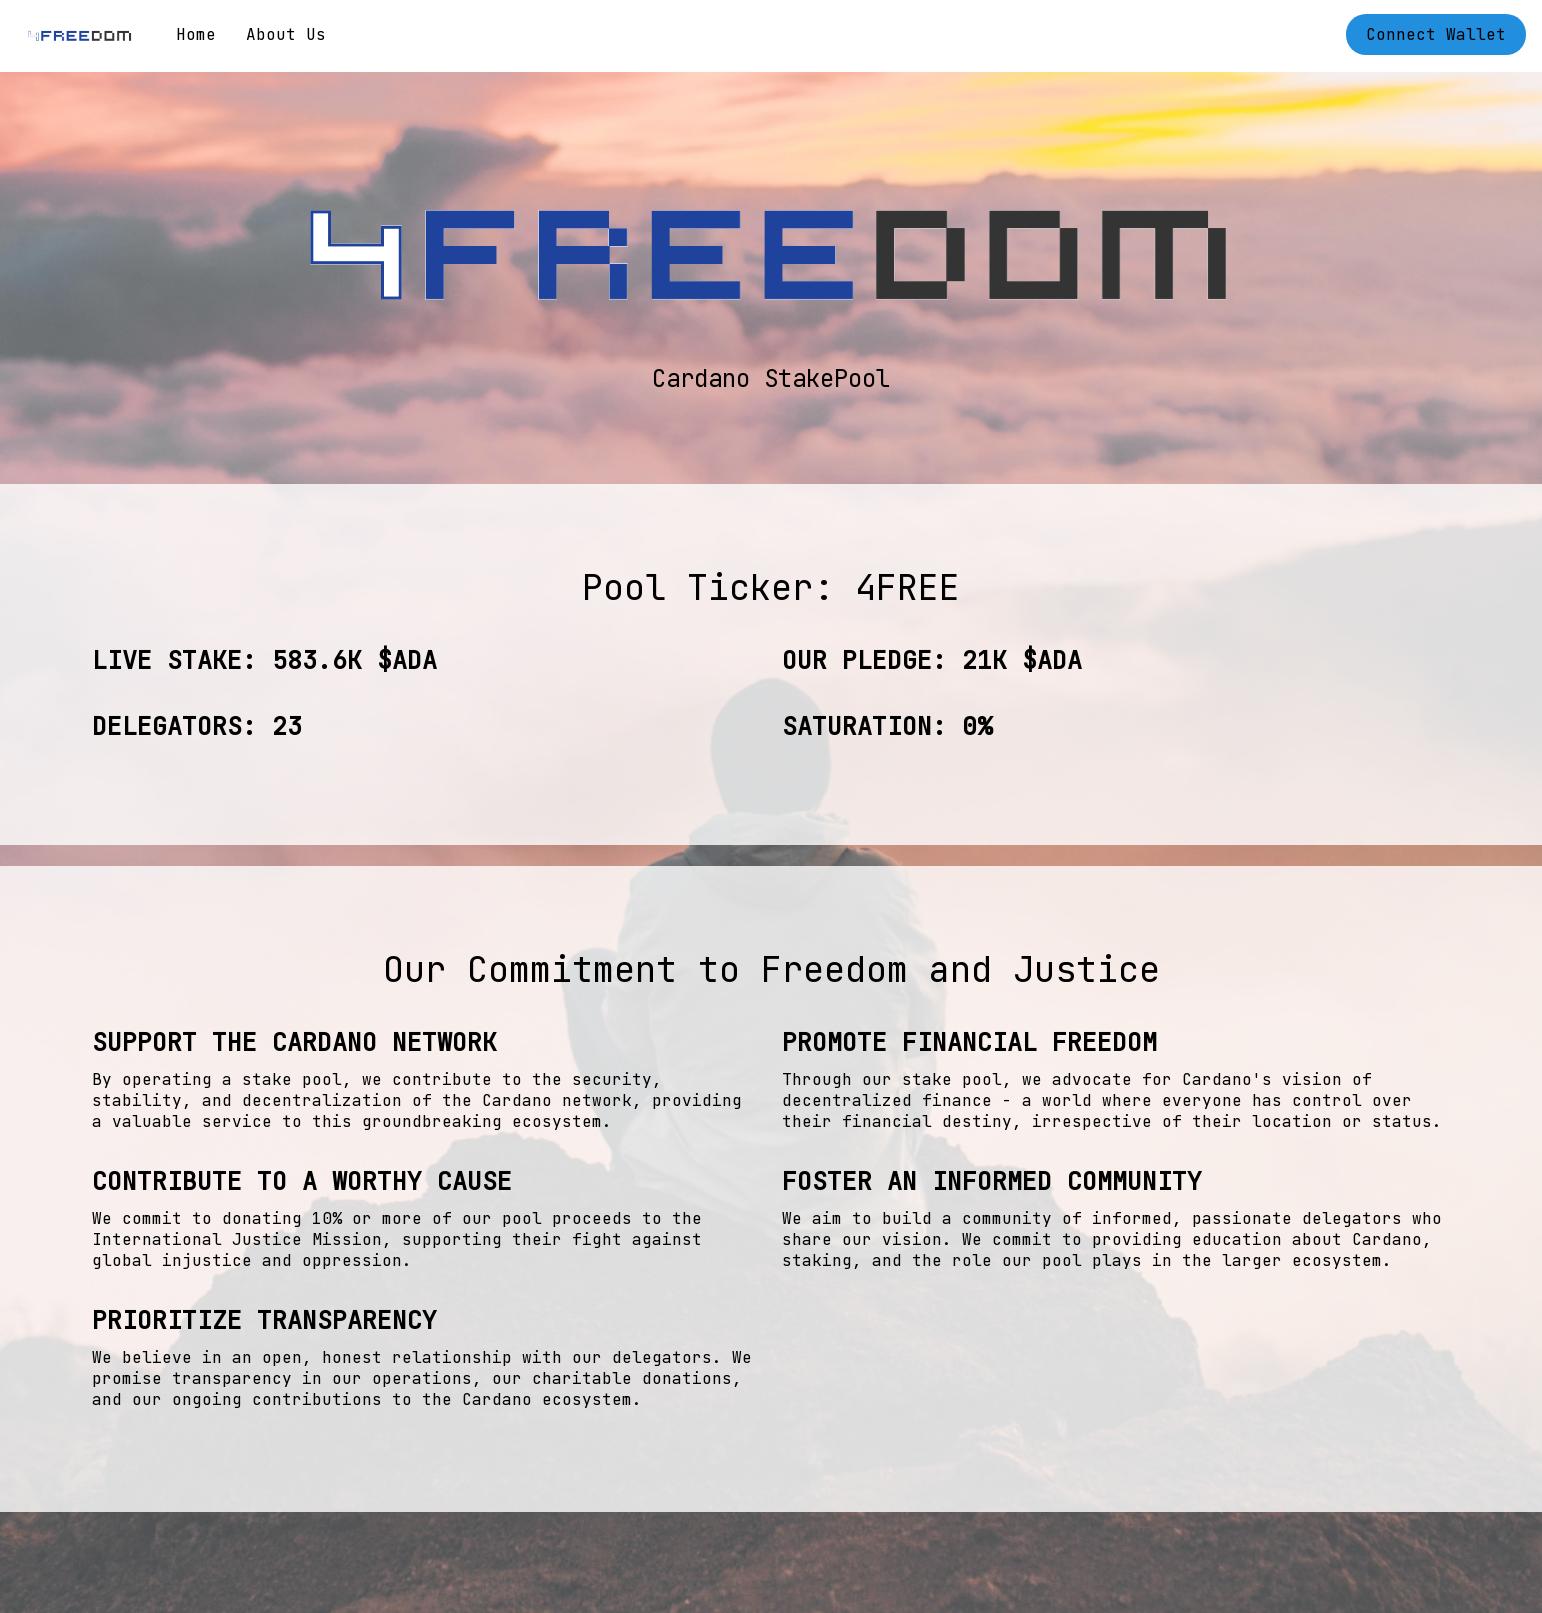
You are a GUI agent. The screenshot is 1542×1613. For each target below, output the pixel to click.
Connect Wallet (1436, 34)
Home (196, 34)
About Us (286, 34)
